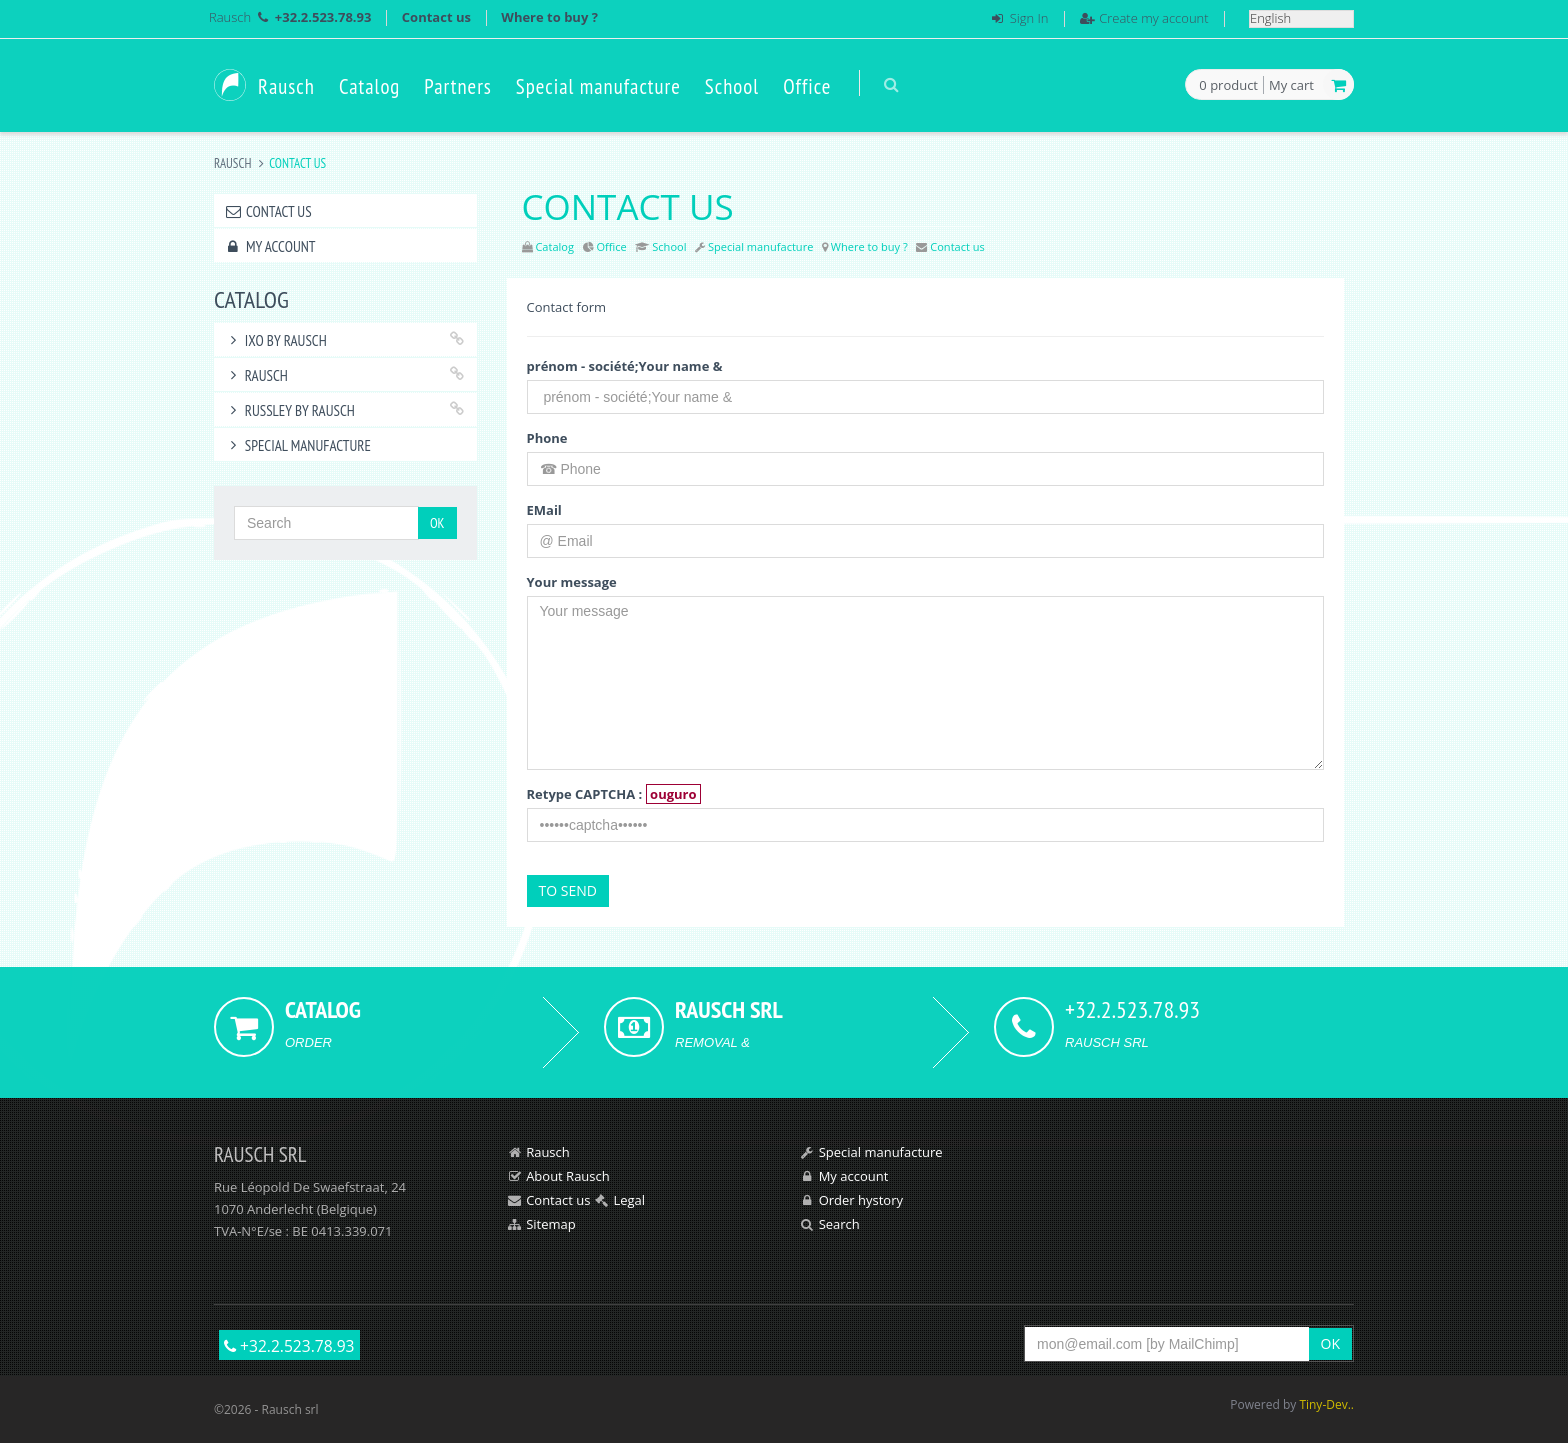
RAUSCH (256, 375)
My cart (1291, 85)
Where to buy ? (549, 17)
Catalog (369, 86)
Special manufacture (598, 86)
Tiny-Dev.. (1326, 1404)
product (1228, 86)
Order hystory (861, 1200)
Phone (547, 438)
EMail (544, 510)
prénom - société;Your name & (625, 366)
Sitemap (551, 1224)
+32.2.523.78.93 (289, 1346)
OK (437, 523)
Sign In (1029, 18)
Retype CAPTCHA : (614, 794)
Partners (458, 86)
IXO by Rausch (275, 340)
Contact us (436, 17)
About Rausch (568, 1176)
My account (269, 246)
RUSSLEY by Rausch (289, 410)
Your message (572, 582)
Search (839, 1224)
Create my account (1153, 18)
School (732, 86)
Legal (629, 1200)
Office (807, 86)
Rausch (230, 17)
